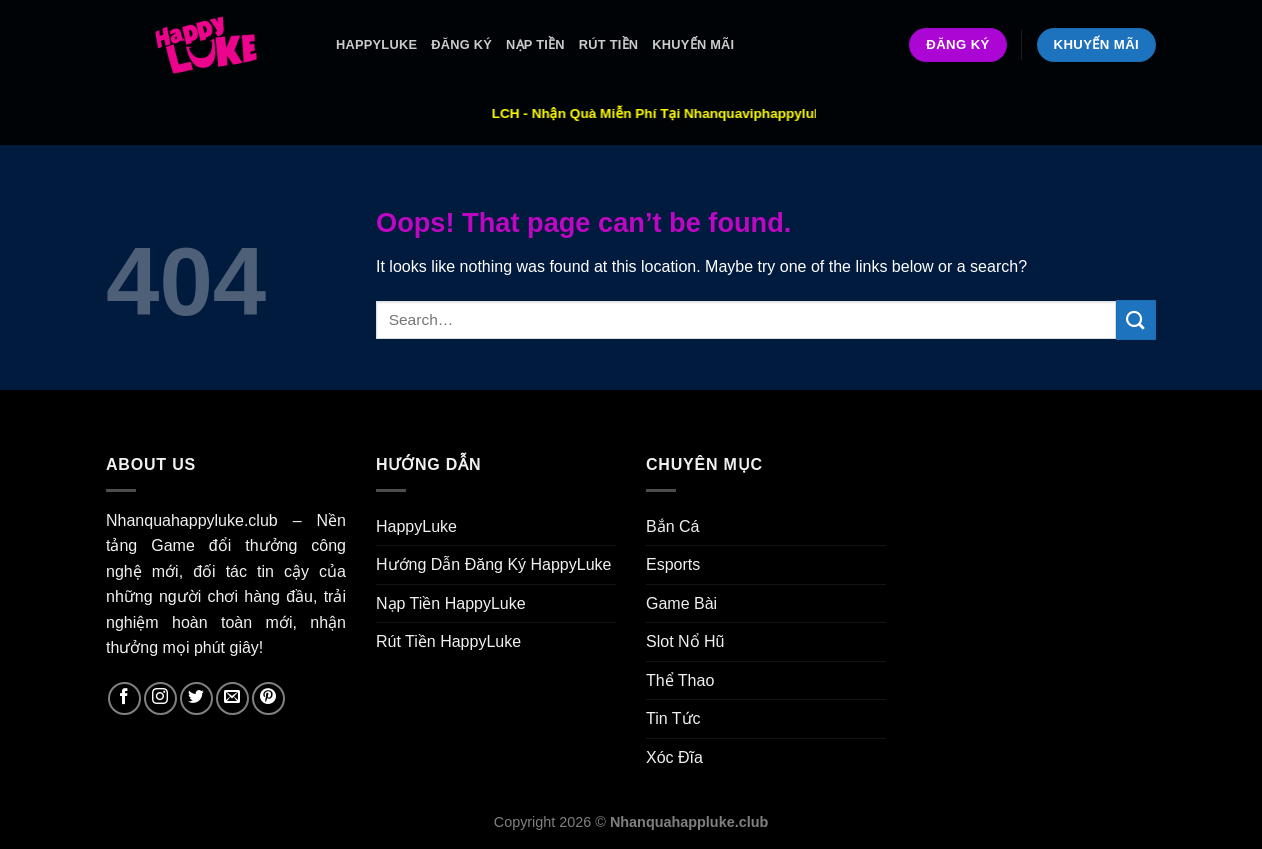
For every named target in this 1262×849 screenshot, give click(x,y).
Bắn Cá (672, 526)
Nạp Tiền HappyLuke (451, 603)
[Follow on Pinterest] (268, 698)
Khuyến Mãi (693, 44)
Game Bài (681, 603)
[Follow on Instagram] (160, 698)
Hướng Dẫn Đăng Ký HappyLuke (493, 564)
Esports (673, 564)
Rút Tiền (609, 44)
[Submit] (1136, 319)
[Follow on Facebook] (124, 698)
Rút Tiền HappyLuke (448, 641)
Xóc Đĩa (674, 757)
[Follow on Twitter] (196, 698)
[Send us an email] (232, 698)
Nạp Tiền (535, 44)
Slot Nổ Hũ (685, 641)
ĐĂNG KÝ (461, 44)
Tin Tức (673, 718)
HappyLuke (376, 44)
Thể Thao (680, 680)
